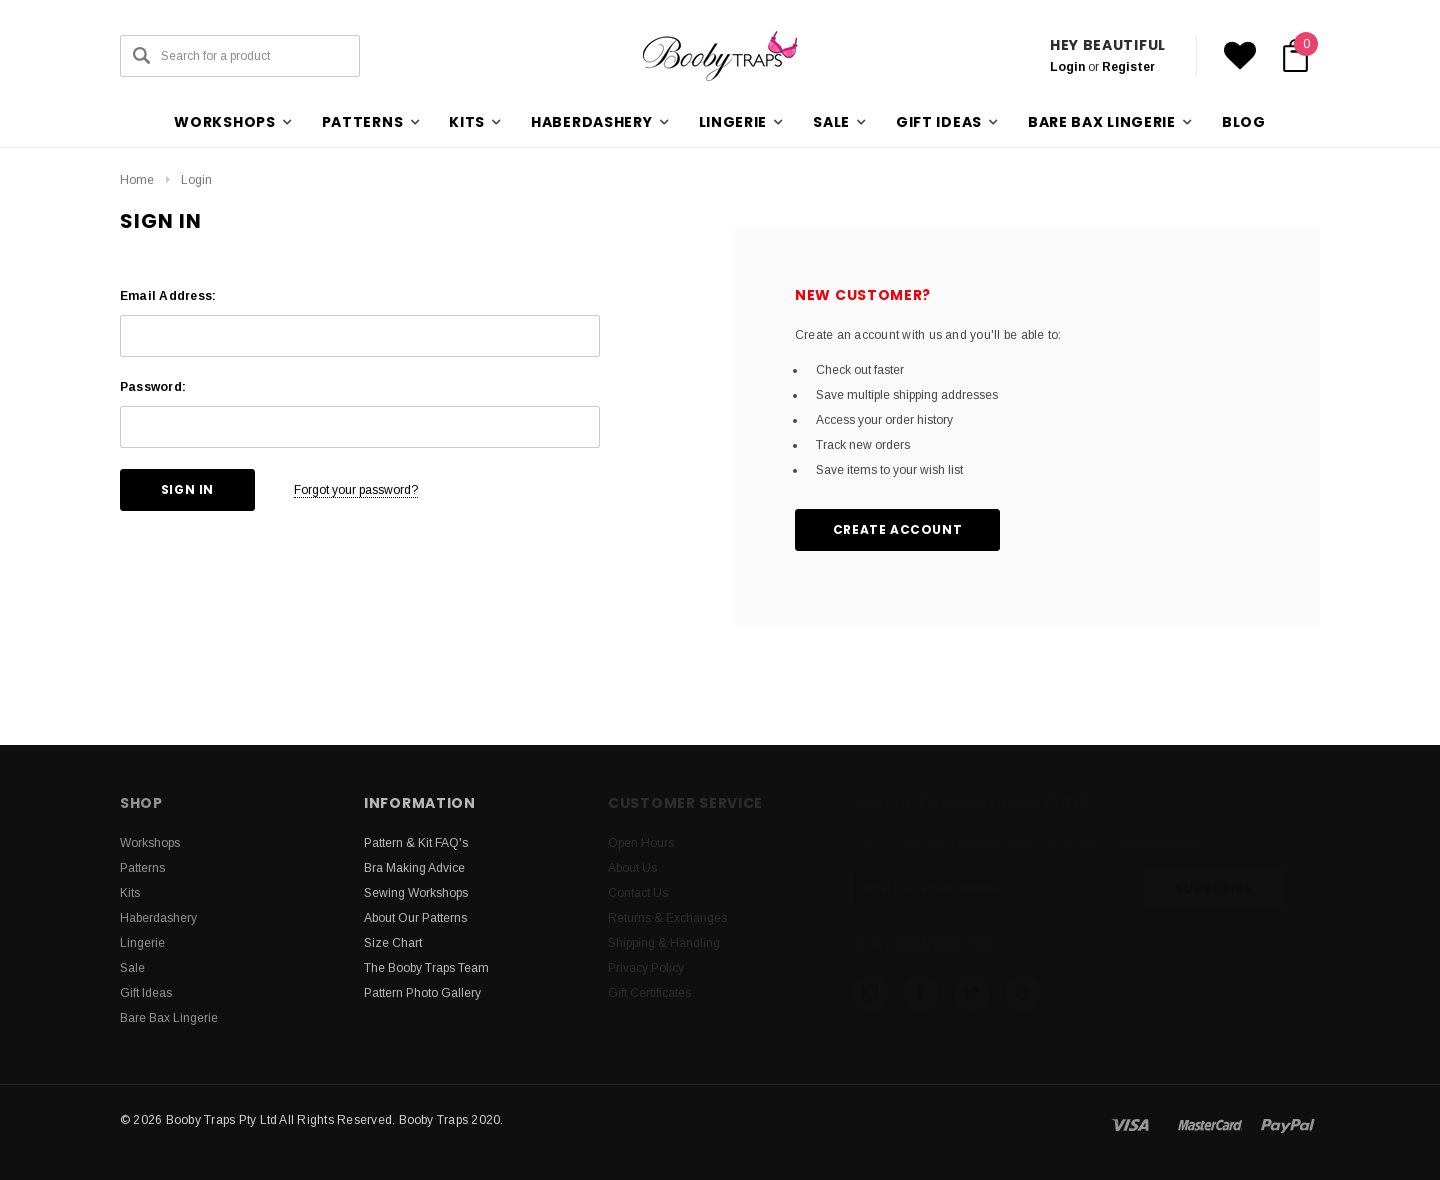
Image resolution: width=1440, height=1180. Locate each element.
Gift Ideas (146, 993)
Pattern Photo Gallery (422, 993)
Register (1128, 67)
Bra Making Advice (414, 868)
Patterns (142, 868)
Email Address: (168, 296)
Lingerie (142, 943)
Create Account (897, 529)
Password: (153, 387)
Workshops (150, 843)
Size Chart (393, 943)
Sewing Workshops (416, 893)
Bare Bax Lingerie (169, 1018)
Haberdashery (158, 918)
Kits (130, 893)
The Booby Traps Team (426, 968)
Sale (132, 968)
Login (1067, 67)
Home (137, 180)
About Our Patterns (415, 918)
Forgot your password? (356, 490)
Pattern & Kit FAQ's (416, 843)
